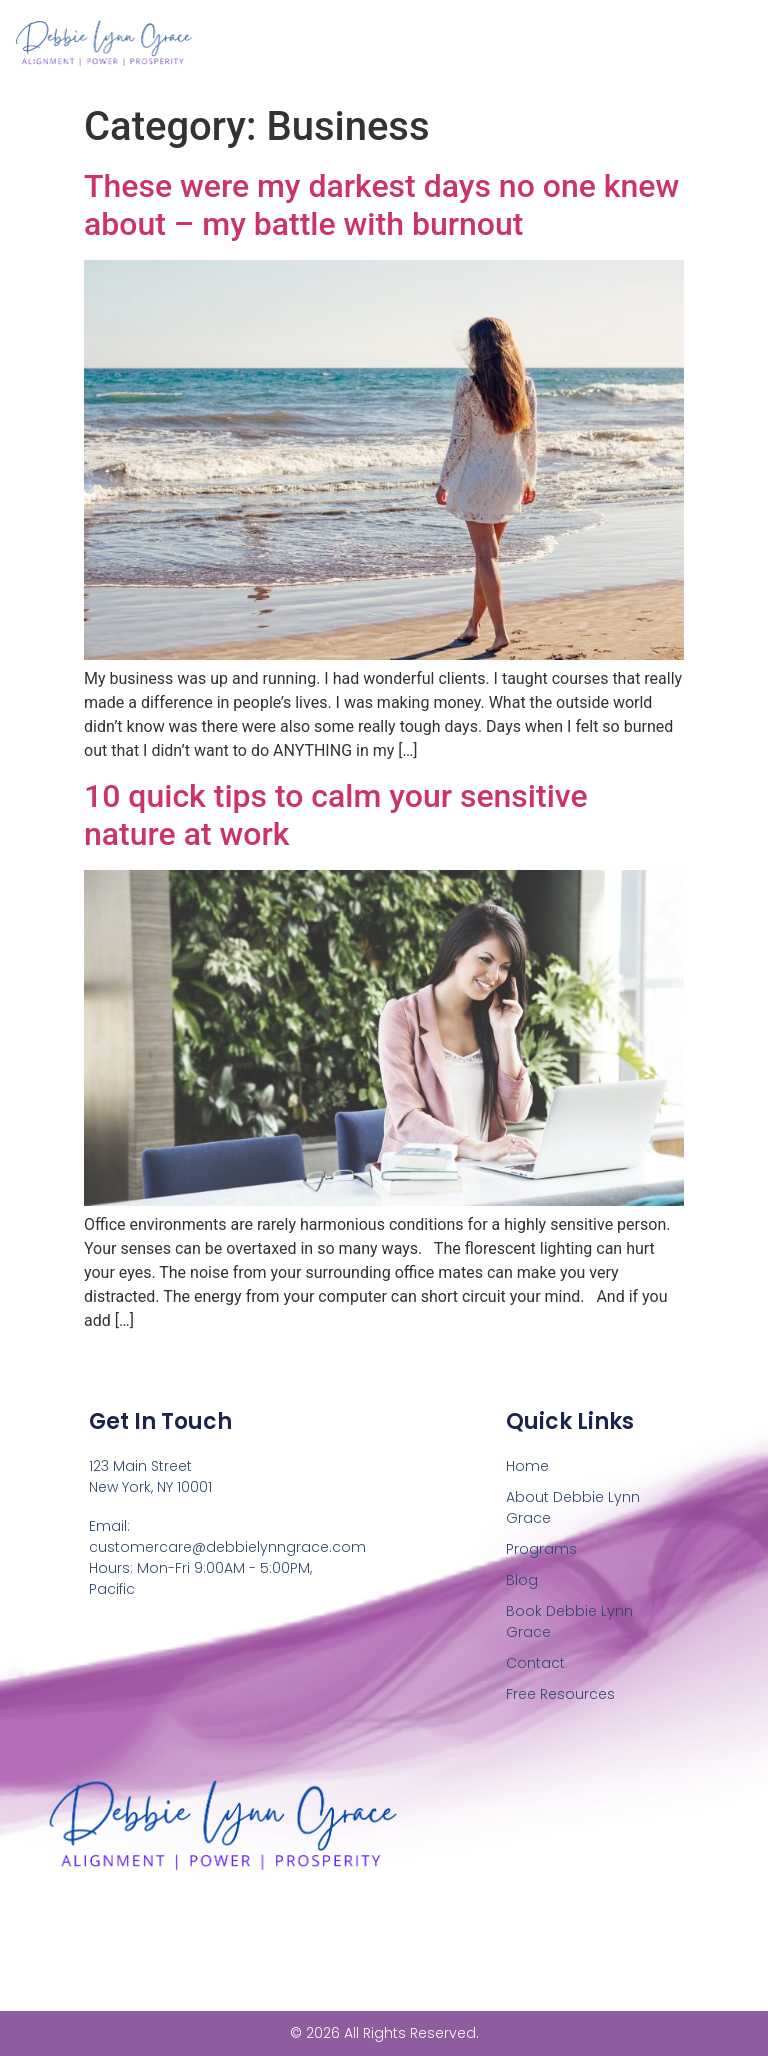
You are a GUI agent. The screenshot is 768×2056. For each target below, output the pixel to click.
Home (527, 1466)
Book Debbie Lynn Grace (569, 1621)
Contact (535, 1663)
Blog (522, 1580)
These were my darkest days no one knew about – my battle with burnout (381, 205)
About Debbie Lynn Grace (573, 1507)
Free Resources (560, 1694)
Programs (541, 1549)
